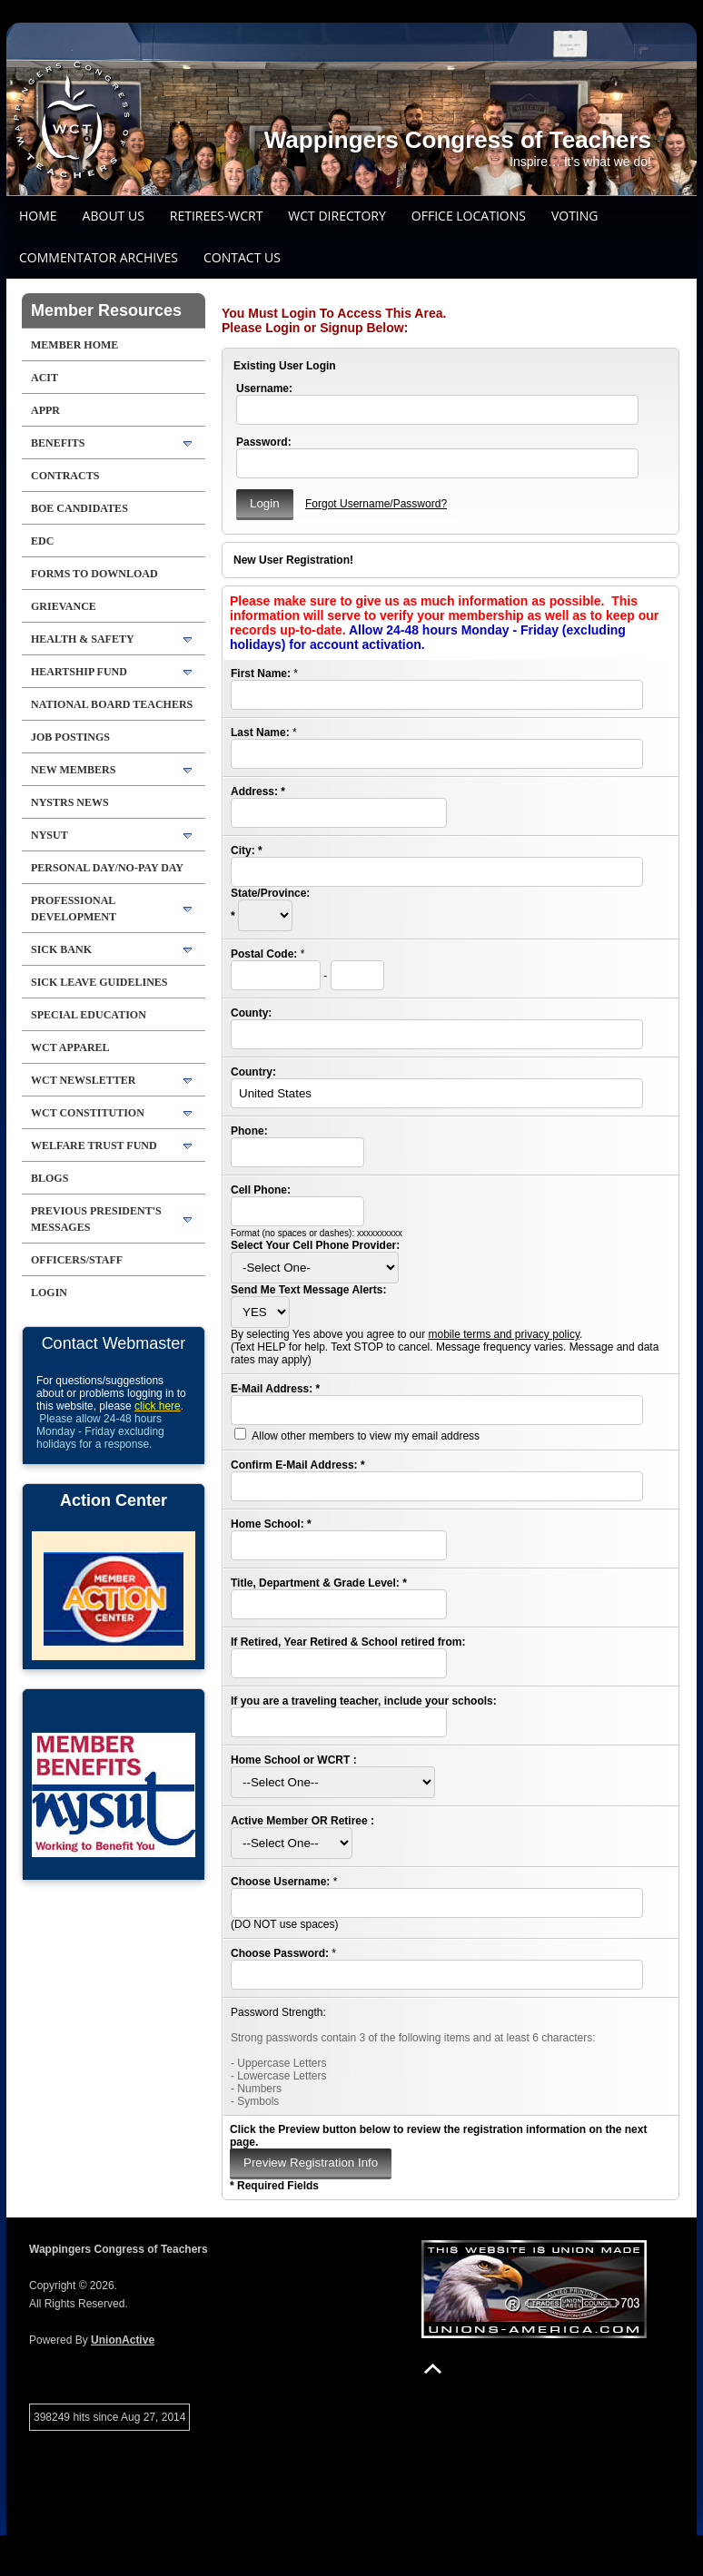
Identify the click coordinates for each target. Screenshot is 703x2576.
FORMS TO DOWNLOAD (94, 573)
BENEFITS (57, 443)
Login (49, 1292)
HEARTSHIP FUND (79, 671)
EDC (42, 541)
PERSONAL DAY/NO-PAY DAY (107, 867)
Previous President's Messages (96, 1219)
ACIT (44, 377)
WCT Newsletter (83, 1080)
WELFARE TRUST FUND (94, 1145)
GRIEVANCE (63, 606)
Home (38, 215)
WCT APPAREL (70, 1047)
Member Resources (106, 310)
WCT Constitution (87, 1112)
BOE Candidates (79, 508)
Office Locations (468, 215)
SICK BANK (61, 949)
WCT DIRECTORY (336, 215)
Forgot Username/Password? (376, 503)
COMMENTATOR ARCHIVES (98, 257)
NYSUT (49, 835)
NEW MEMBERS (73, 769)
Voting (575, 215)
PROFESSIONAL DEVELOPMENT (73, 908)
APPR (45, 410)
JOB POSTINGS (70, 737)
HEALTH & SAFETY (82, 639)
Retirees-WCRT (216, 215)
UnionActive (122, 2340)
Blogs (49, 1178)
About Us (113, 215)
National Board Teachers (112, 704)
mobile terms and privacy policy (503, 1334)
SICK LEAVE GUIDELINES (99, 982)
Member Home (74, 345)
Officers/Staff (77, 1260)
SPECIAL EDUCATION (88, 1014)
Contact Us (242, 257)
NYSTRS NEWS (70, 802)
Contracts (65, 475)
